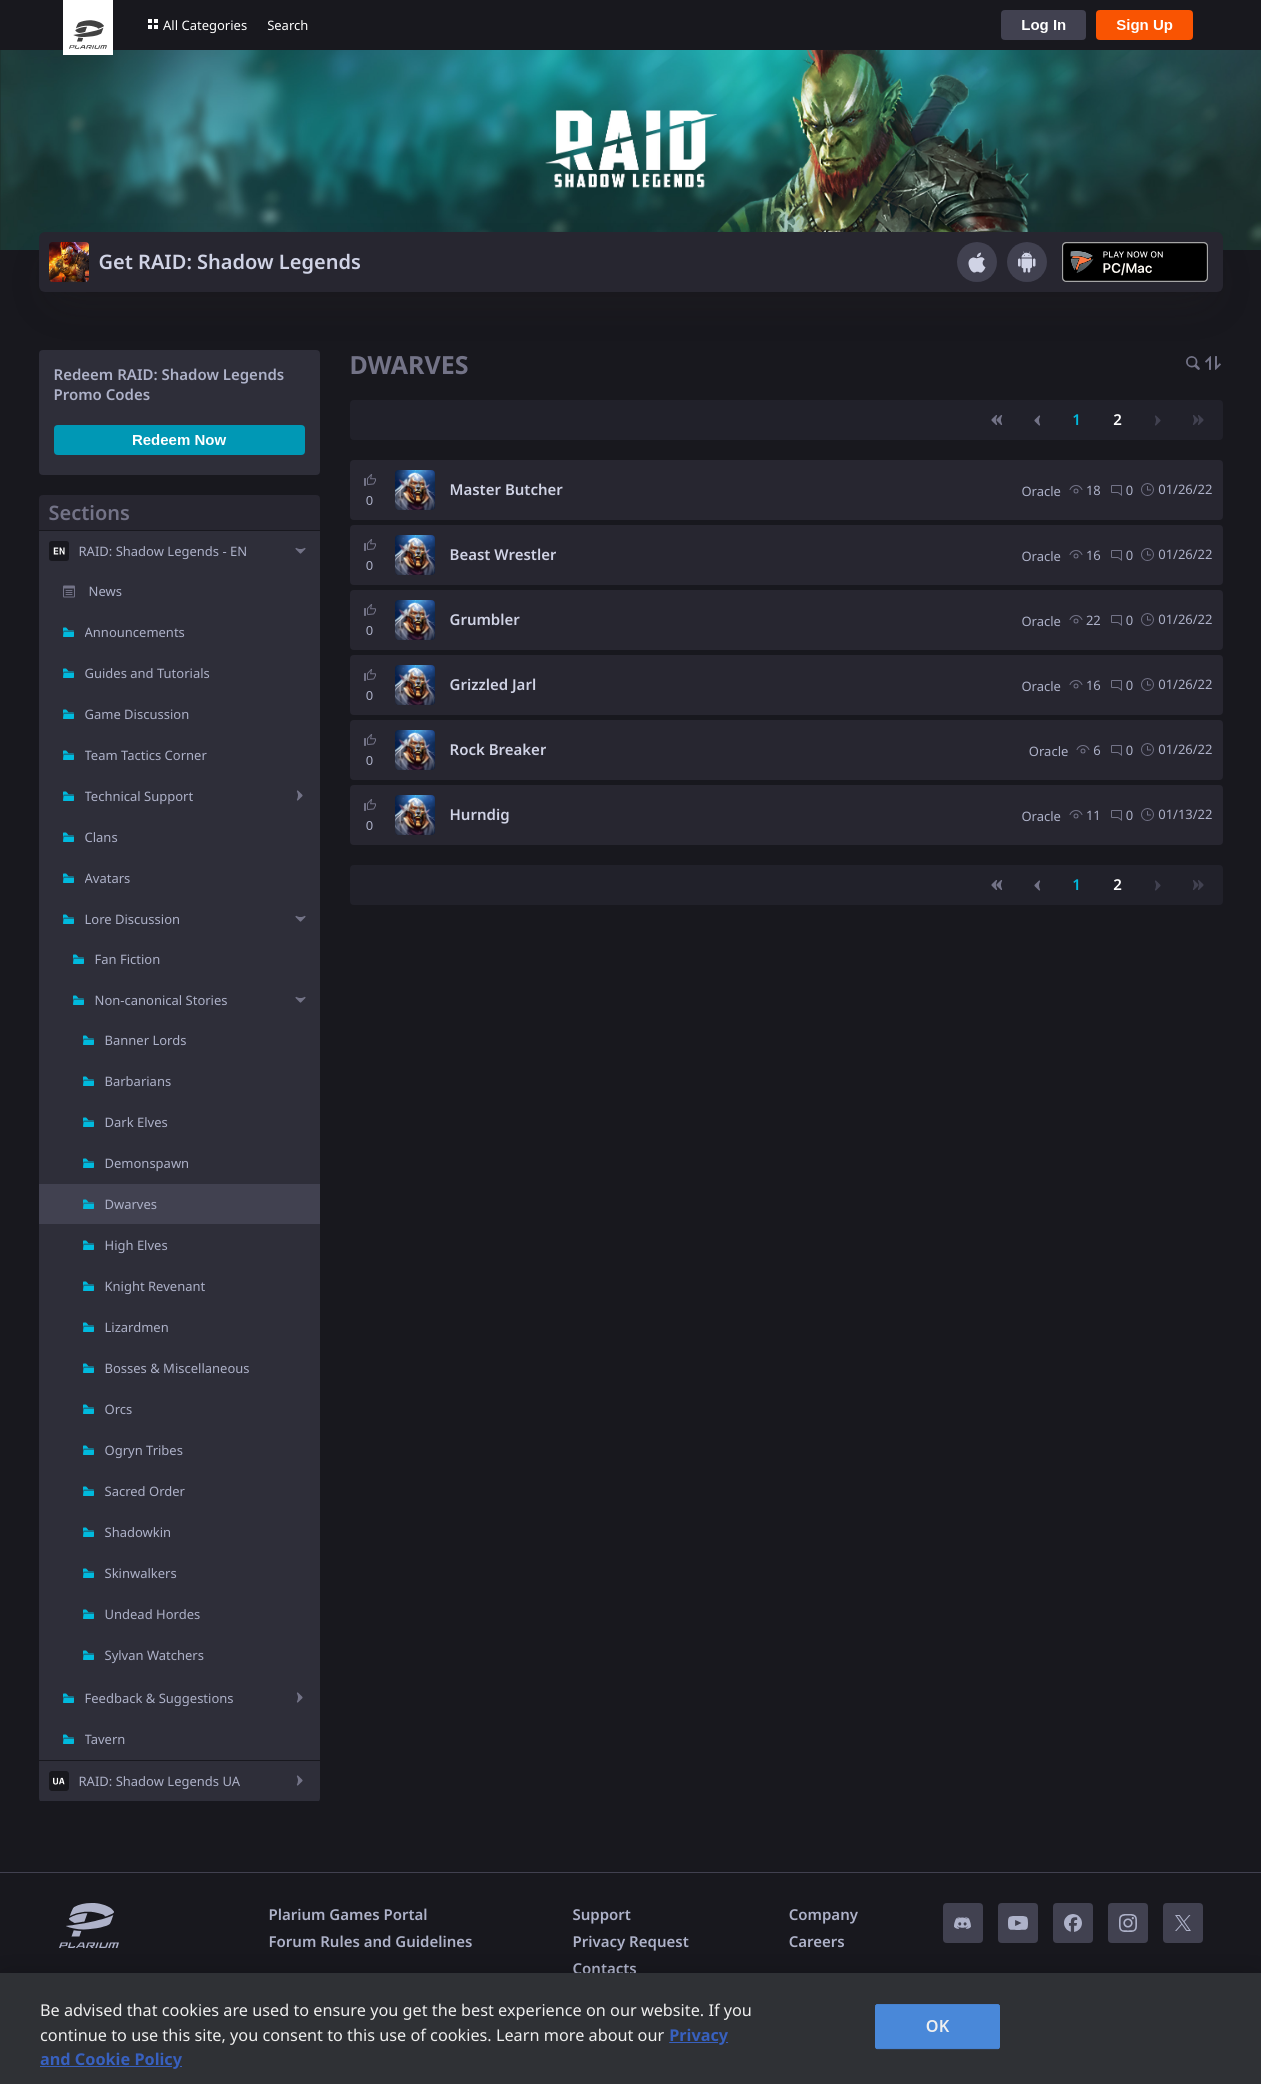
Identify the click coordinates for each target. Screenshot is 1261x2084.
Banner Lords (146, 1040)
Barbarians (138, 1081)
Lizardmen (137, 1327)
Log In (1043, 24)
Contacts (604, 1969)
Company (823, 1915)
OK (938, 2026)
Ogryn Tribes (144, 1450)
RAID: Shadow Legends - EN (163, 551)
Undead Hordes (153, 1614)
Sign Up (1144, 24)
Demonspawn (147, 1163)
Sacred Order (145, 1491)
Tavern (105, 1739)
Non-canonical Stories (161, 1000)
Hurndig (480, 815)
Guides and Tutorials (147, 673)
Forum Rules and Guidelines (371, 1942)
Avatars (108, 878)
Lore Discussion (133, 919)
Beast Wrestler (503, 555)
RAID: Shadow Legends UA (160, 1781)
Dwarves (131, 1204)
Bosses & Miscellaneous (177, 1368)
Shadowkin (138, 1532)
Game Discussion (137, 714)
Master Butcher (506, 490)
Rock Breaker (498, 750)
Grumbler (485, 620)
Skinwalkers (141, 1573)
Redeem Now (179, 439)
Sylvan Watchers (154, 1655)
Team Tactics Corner (146, 755)
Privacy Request (630, 1942)
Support (601, 1915)
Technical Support (139, 796)
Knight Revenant (155, 1286)
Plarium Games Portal (348, 1915)
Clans (101, 837)
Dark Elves (136, 1122)
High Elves (136, 1245)
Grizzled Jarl (493, 685)
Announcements (135, 632)
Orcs (119, 1409)
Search (287, 25)
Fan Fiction (128, 959)
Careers (817, 1942)
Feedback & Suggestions (159, 1698)
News (105, 591)
